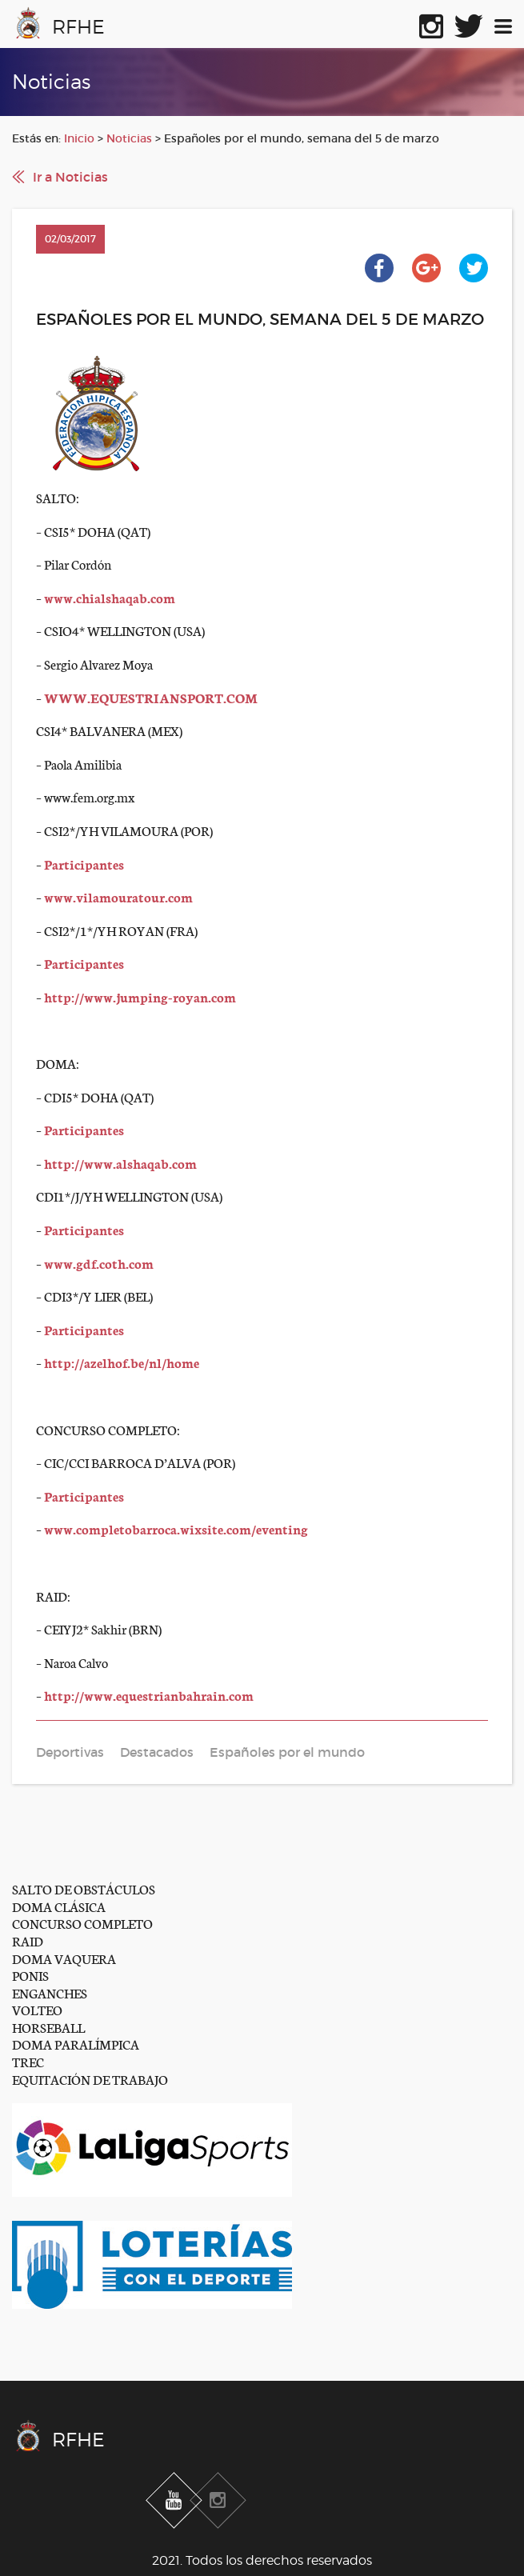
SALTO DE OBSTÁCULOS (83, 1888)
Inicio (79, 138)
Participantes (84, 863)
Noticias (129, 138)
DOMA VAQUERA (64, 1958)
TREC (28, 2061)
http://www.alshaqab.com (120, 1163)
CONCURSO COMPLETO (82, 1923)
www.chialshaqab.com (109, 597)
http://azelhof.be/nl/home (121, 1362)
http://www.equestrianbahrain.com (149, 1695)
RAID (27, 1940)
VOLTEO (37, 2009)
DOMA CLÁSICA (59, 1906)
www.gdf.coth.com (99, 1263)
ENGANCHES (49, 1992)
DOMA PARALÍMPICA (75, 2043)
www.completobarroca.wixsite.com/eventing (176, 1528)
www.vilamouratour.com (118, 896)
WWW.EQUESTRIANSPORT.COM (151, 697)
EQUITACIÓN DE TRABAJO (90, 2079)
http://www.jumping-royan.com (140, 996)
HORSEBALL (48, 2027)
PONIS (30, 1975)
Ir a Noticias (70, 176)
